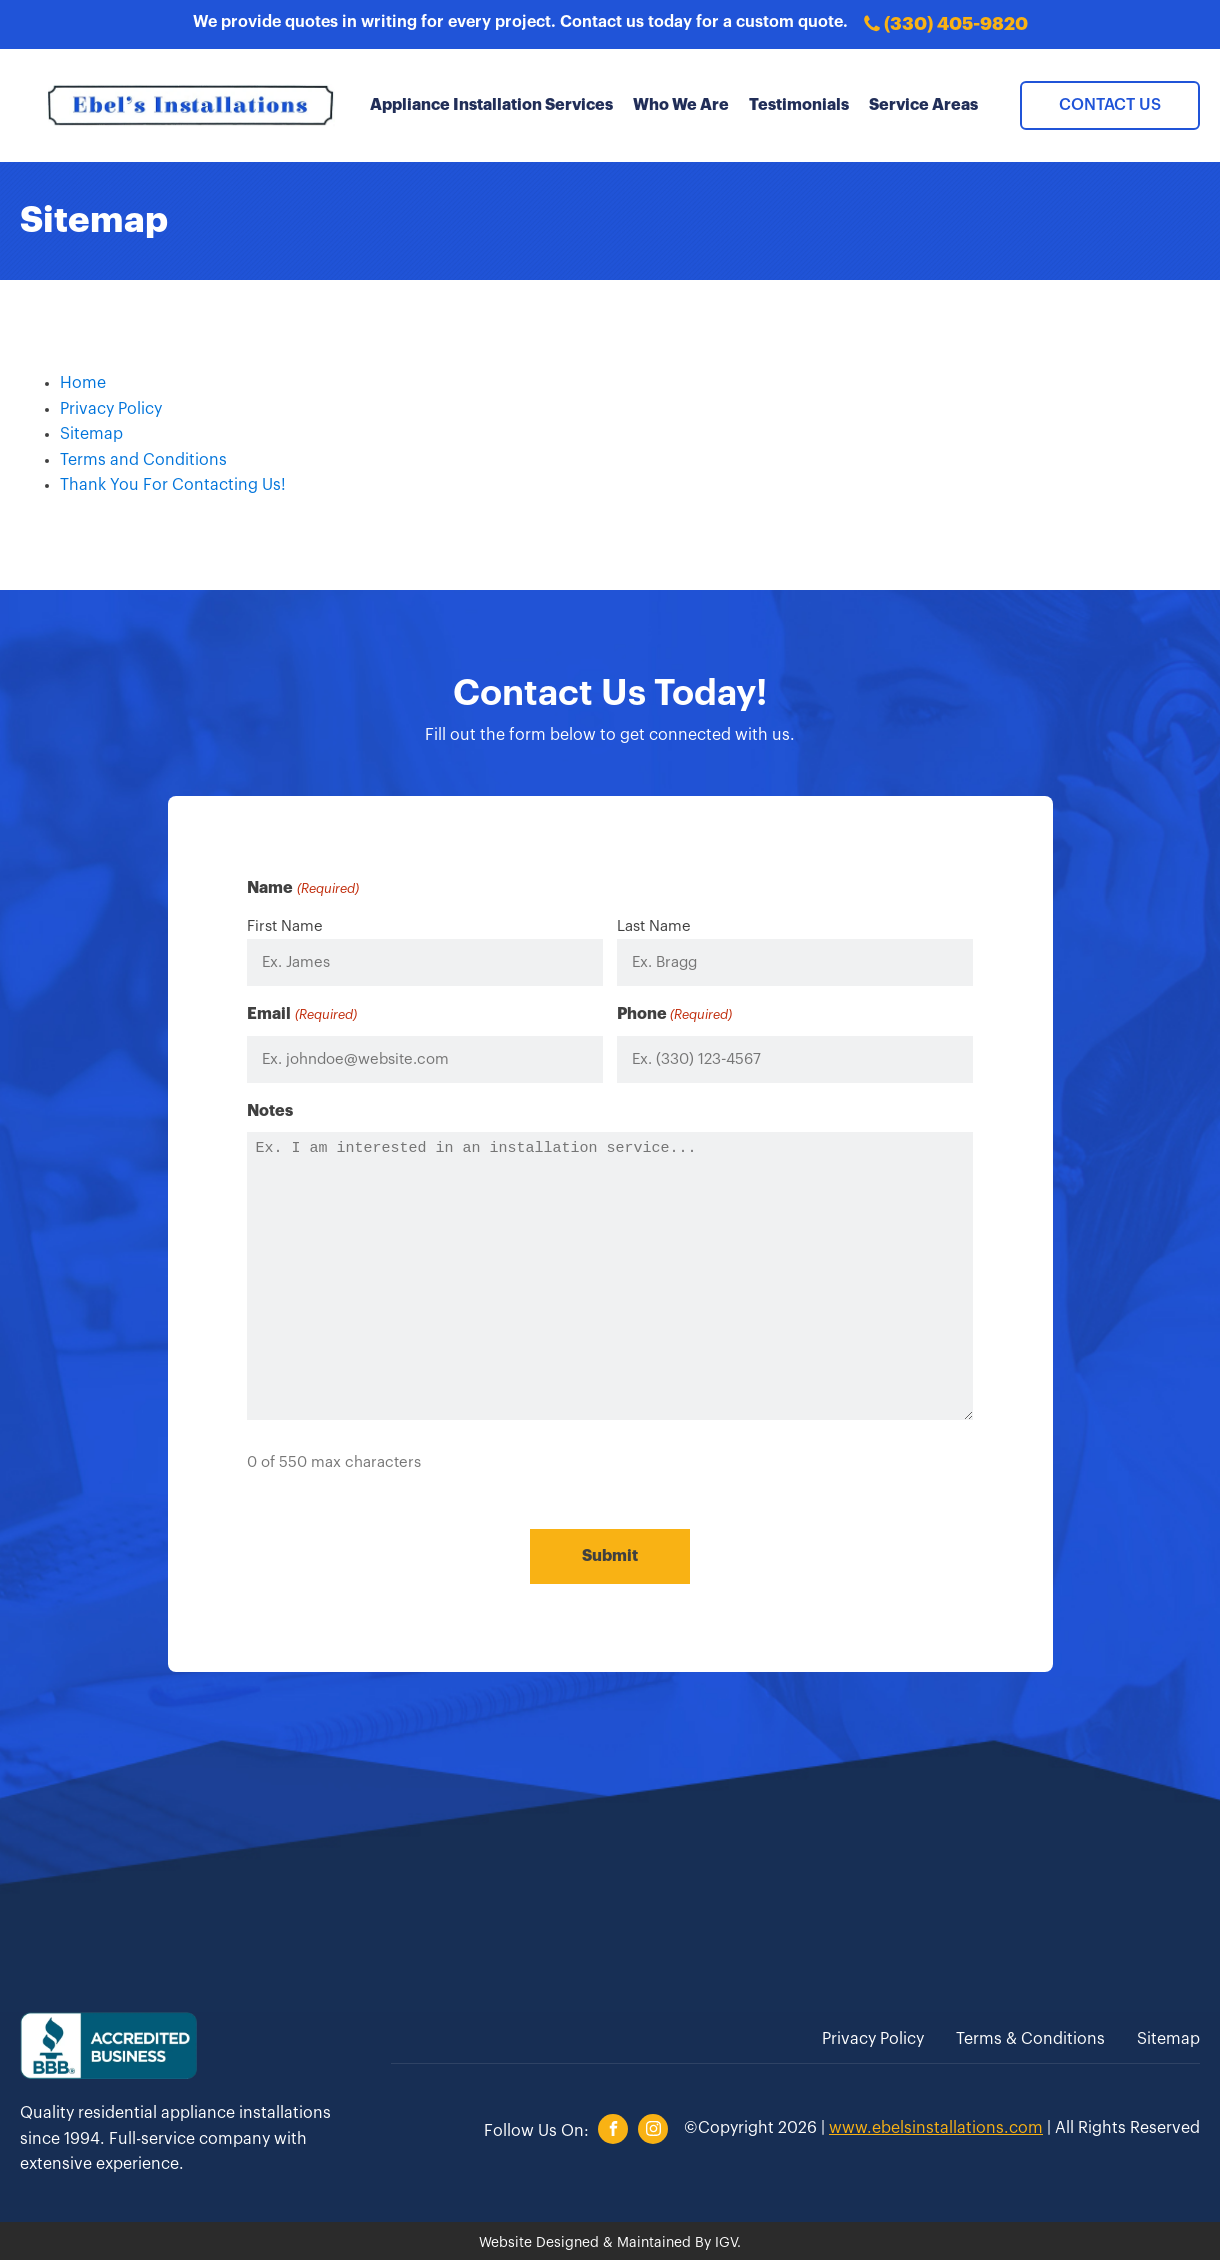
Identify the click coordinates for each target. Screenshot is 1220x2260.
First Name (285, 926)
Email (301, 1015)
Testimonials (799, 105)
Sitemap (91, 434)
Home (83, 383)
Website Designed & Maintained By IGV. (610, 2238)
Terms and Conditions (143, 460)
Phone (674, 1015)
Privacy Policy (111, 409)
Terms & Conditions (1030, 2035)
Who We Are (681, 105)
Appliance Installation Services (491, 105)
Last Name (654, 926)
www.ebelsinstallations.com (936, 2123)
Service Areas (923, 105)
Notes (270, 1111)
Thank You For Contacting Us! (173, 485)
